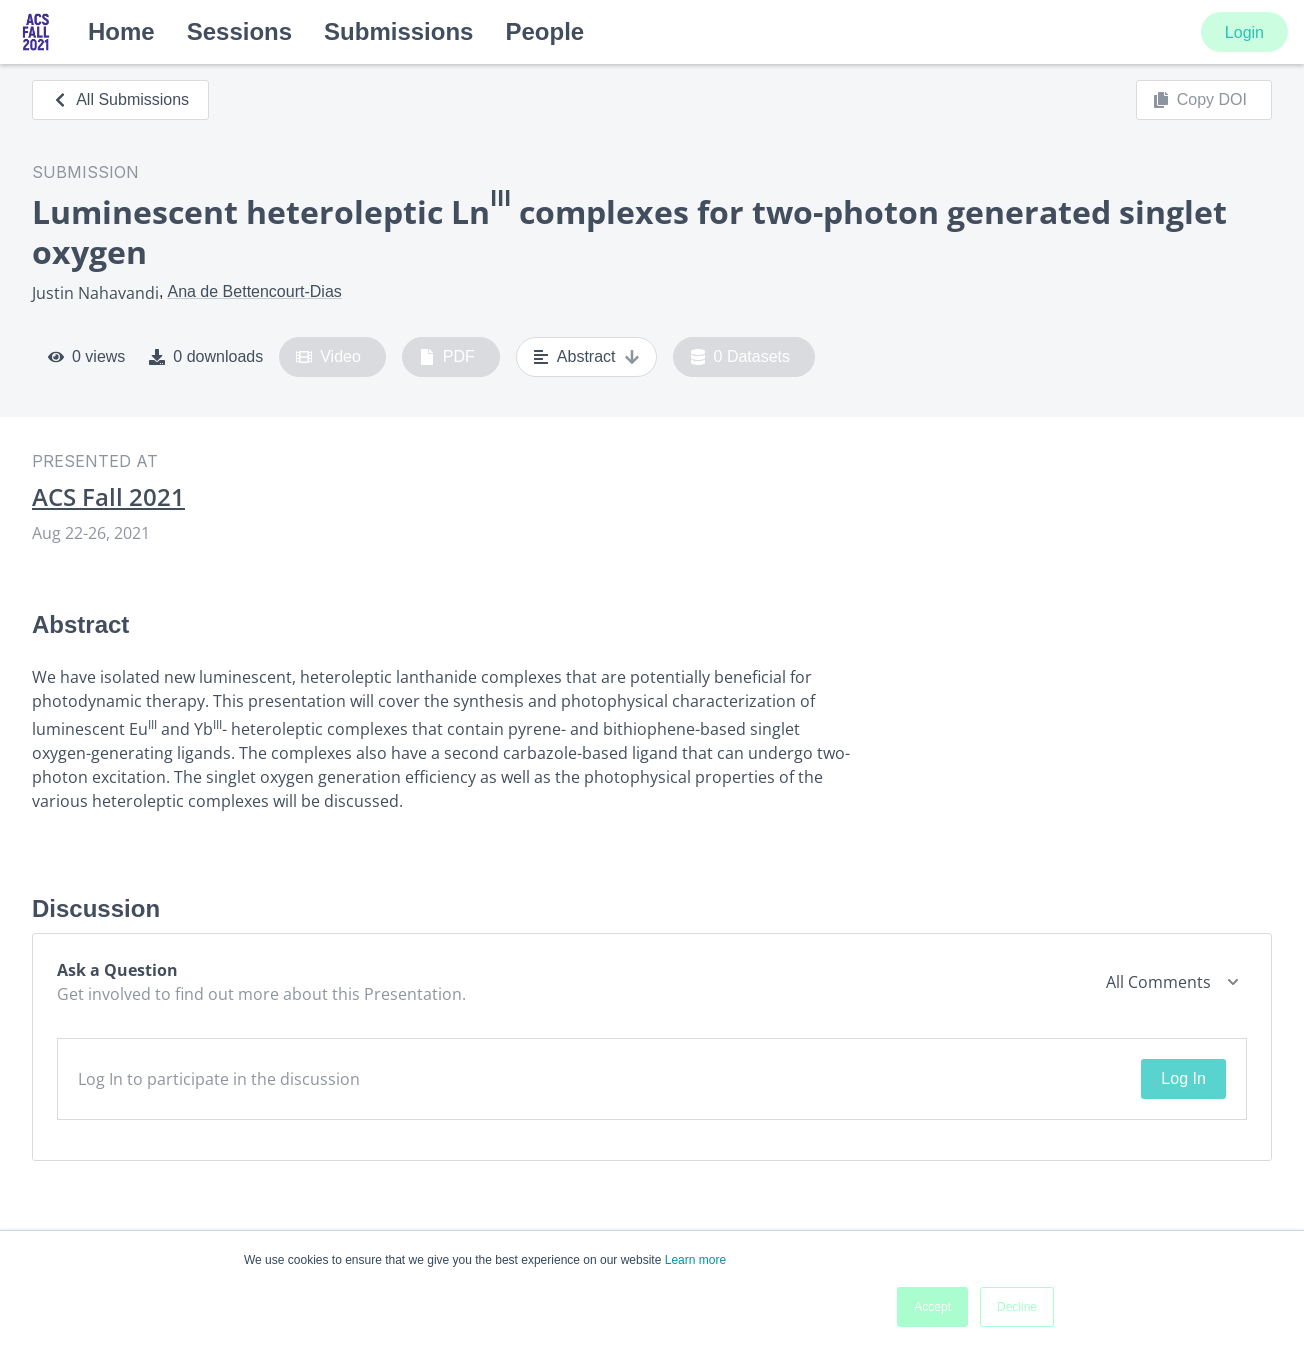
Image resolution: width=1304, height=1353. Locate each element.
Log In (1183, 1078)
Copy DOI (1200, 100)
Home (121, 31)
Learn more (695, 1260)
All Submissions (120, 99)
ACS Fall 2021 (108, 497)
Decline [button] (1017, 1307)
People (544, 31)
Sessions (239, 31)
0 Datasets (740, 357)
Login (1244, 32)
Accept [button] (932, 1307)
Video (328, 357)
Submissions (398, 31)
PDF (447, 357)
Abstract (586, 357)
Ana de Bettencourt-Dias (254, 291)
